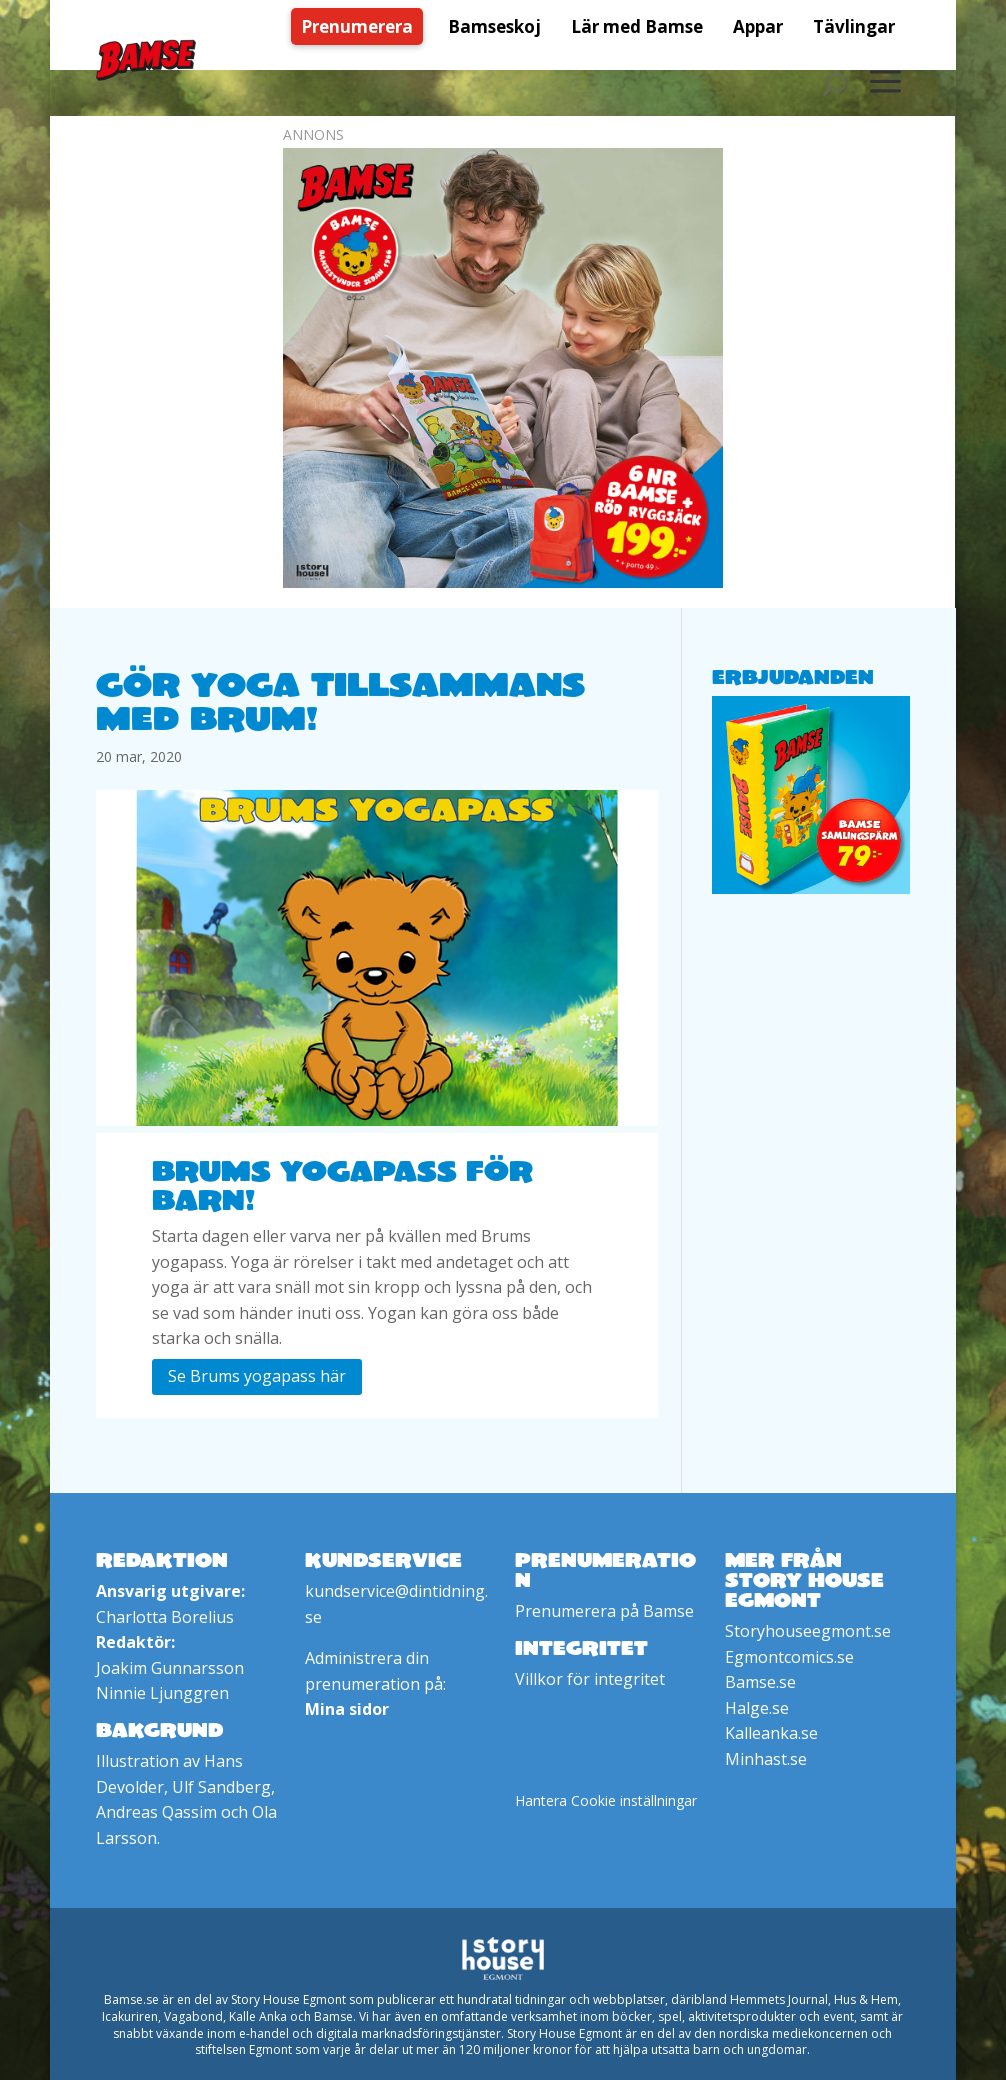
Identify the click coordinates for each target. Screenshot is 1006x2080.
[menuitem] (362, 26)
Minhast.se (766, 1759)
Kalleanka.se (771, 1733)
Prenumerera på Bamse (604, 1611)
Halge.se (757, 1708)
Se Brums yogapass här (257, 1376)
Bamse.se (760, 1682)
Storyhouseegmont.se (808, 1631)
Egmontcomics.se (789, 1657)
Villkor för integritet (590, 1679)
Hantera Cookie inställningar (606, 1800)
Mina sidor (347, 1709)
